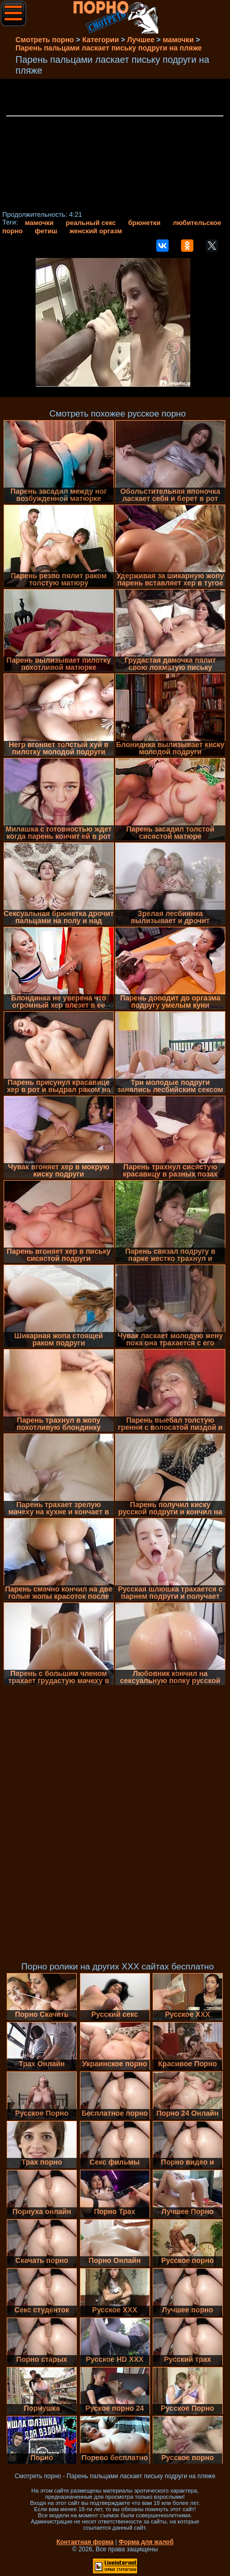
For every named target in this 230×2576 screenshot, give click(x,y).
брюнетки (144, 223)
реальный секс (91, 223)
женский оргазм (96, 231)
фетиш (46, 231)
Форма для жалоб (146, 2542)
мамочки (39, 223)
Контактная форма (84, 2542)
